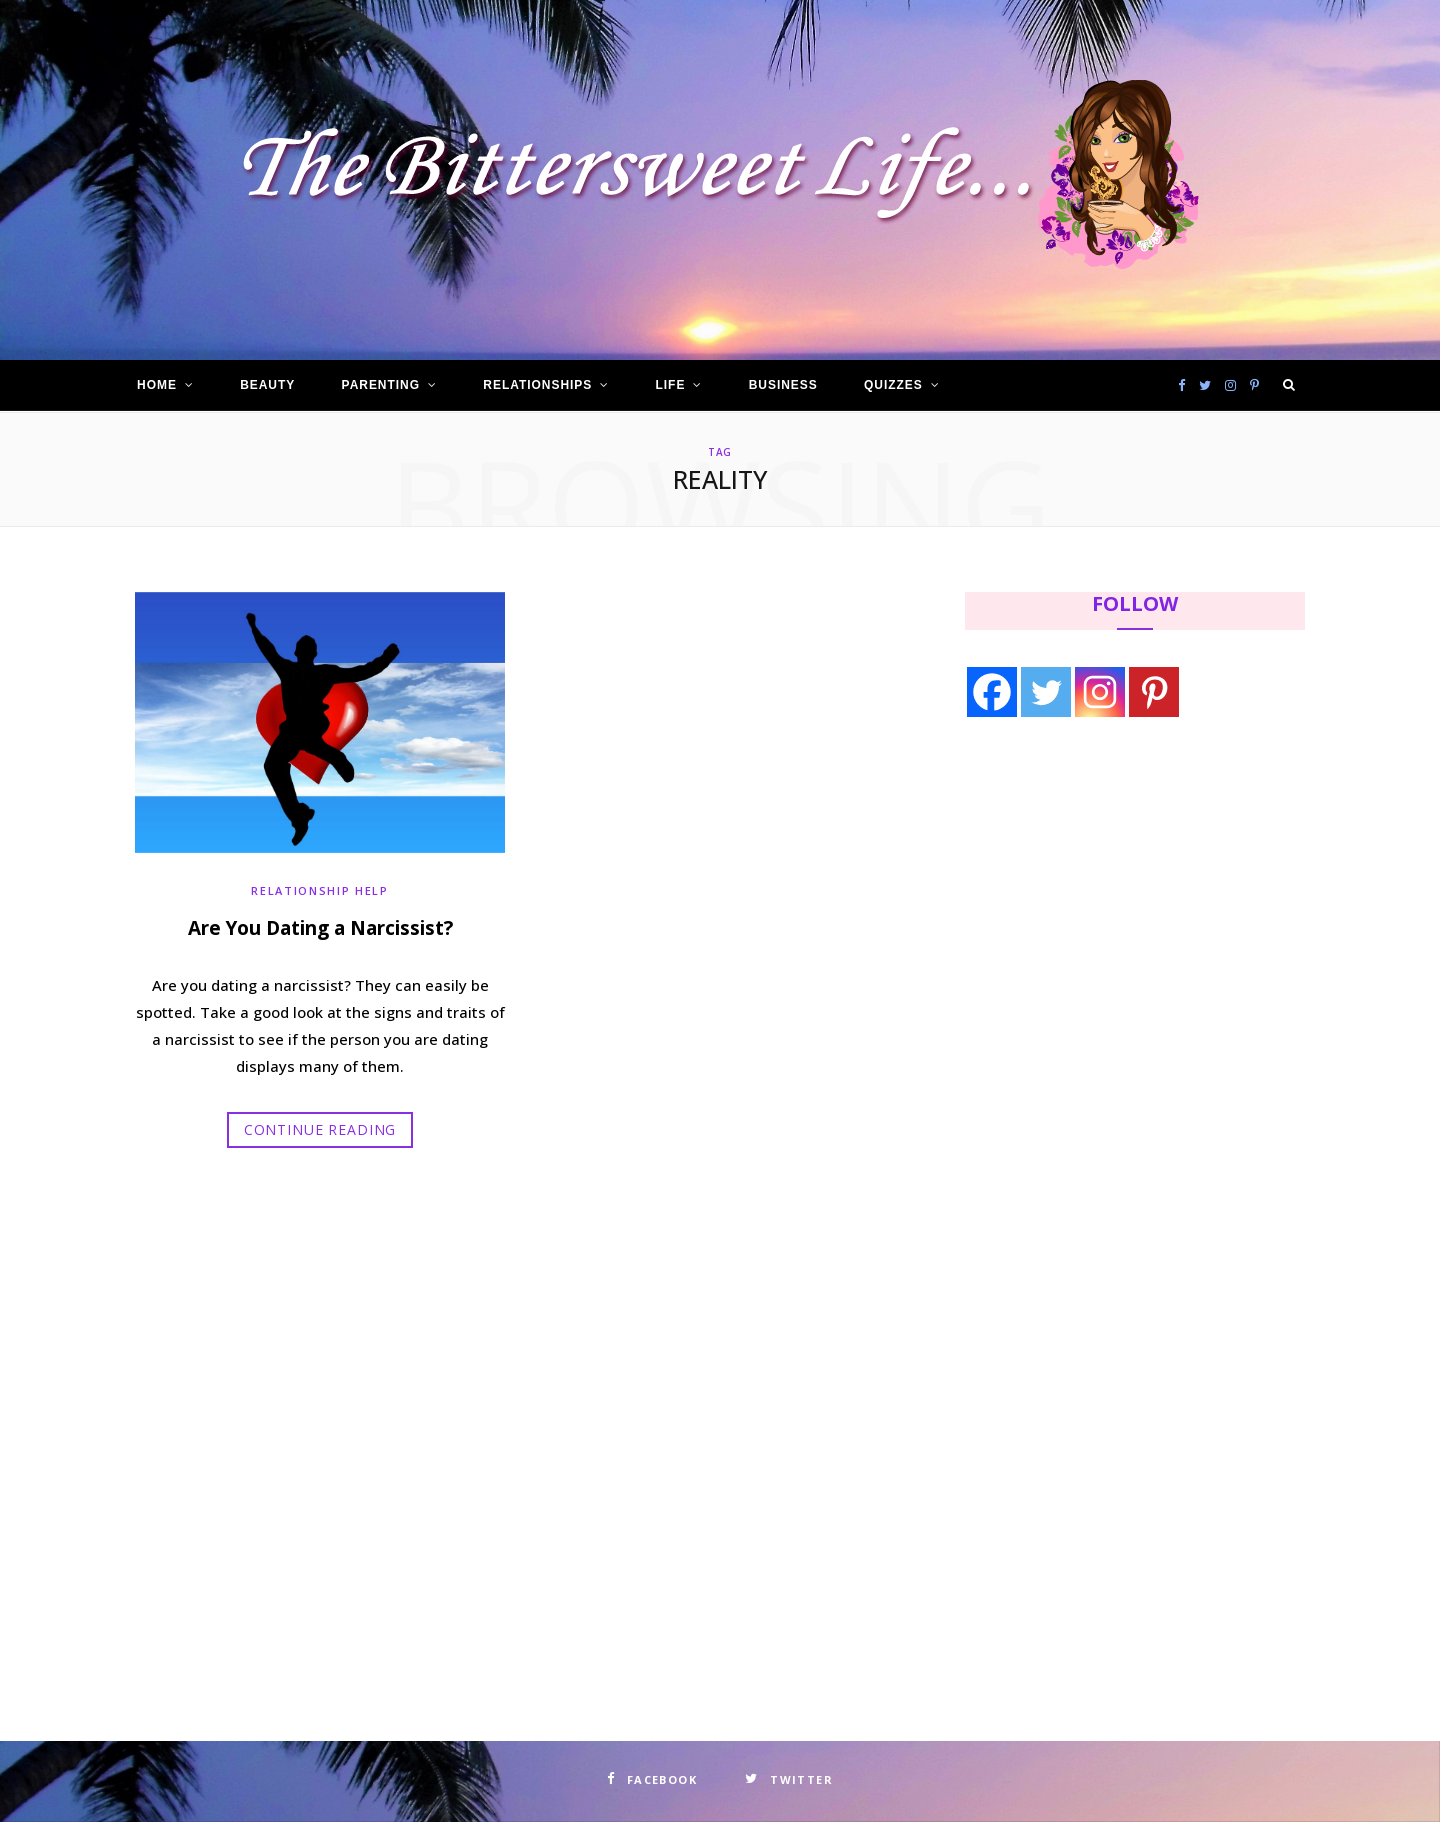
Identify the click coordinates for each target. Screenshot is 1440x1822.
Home (157, 385)
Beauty (267, 385)
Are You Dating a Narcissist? (320, 927)
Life (671, 385)
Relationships (537, 385)
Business (783, 385)
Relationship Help (319, 890)
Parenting (381, 385)
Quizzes (893, 385)
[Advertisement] (1091, 897)
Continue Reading (320, 1128)
